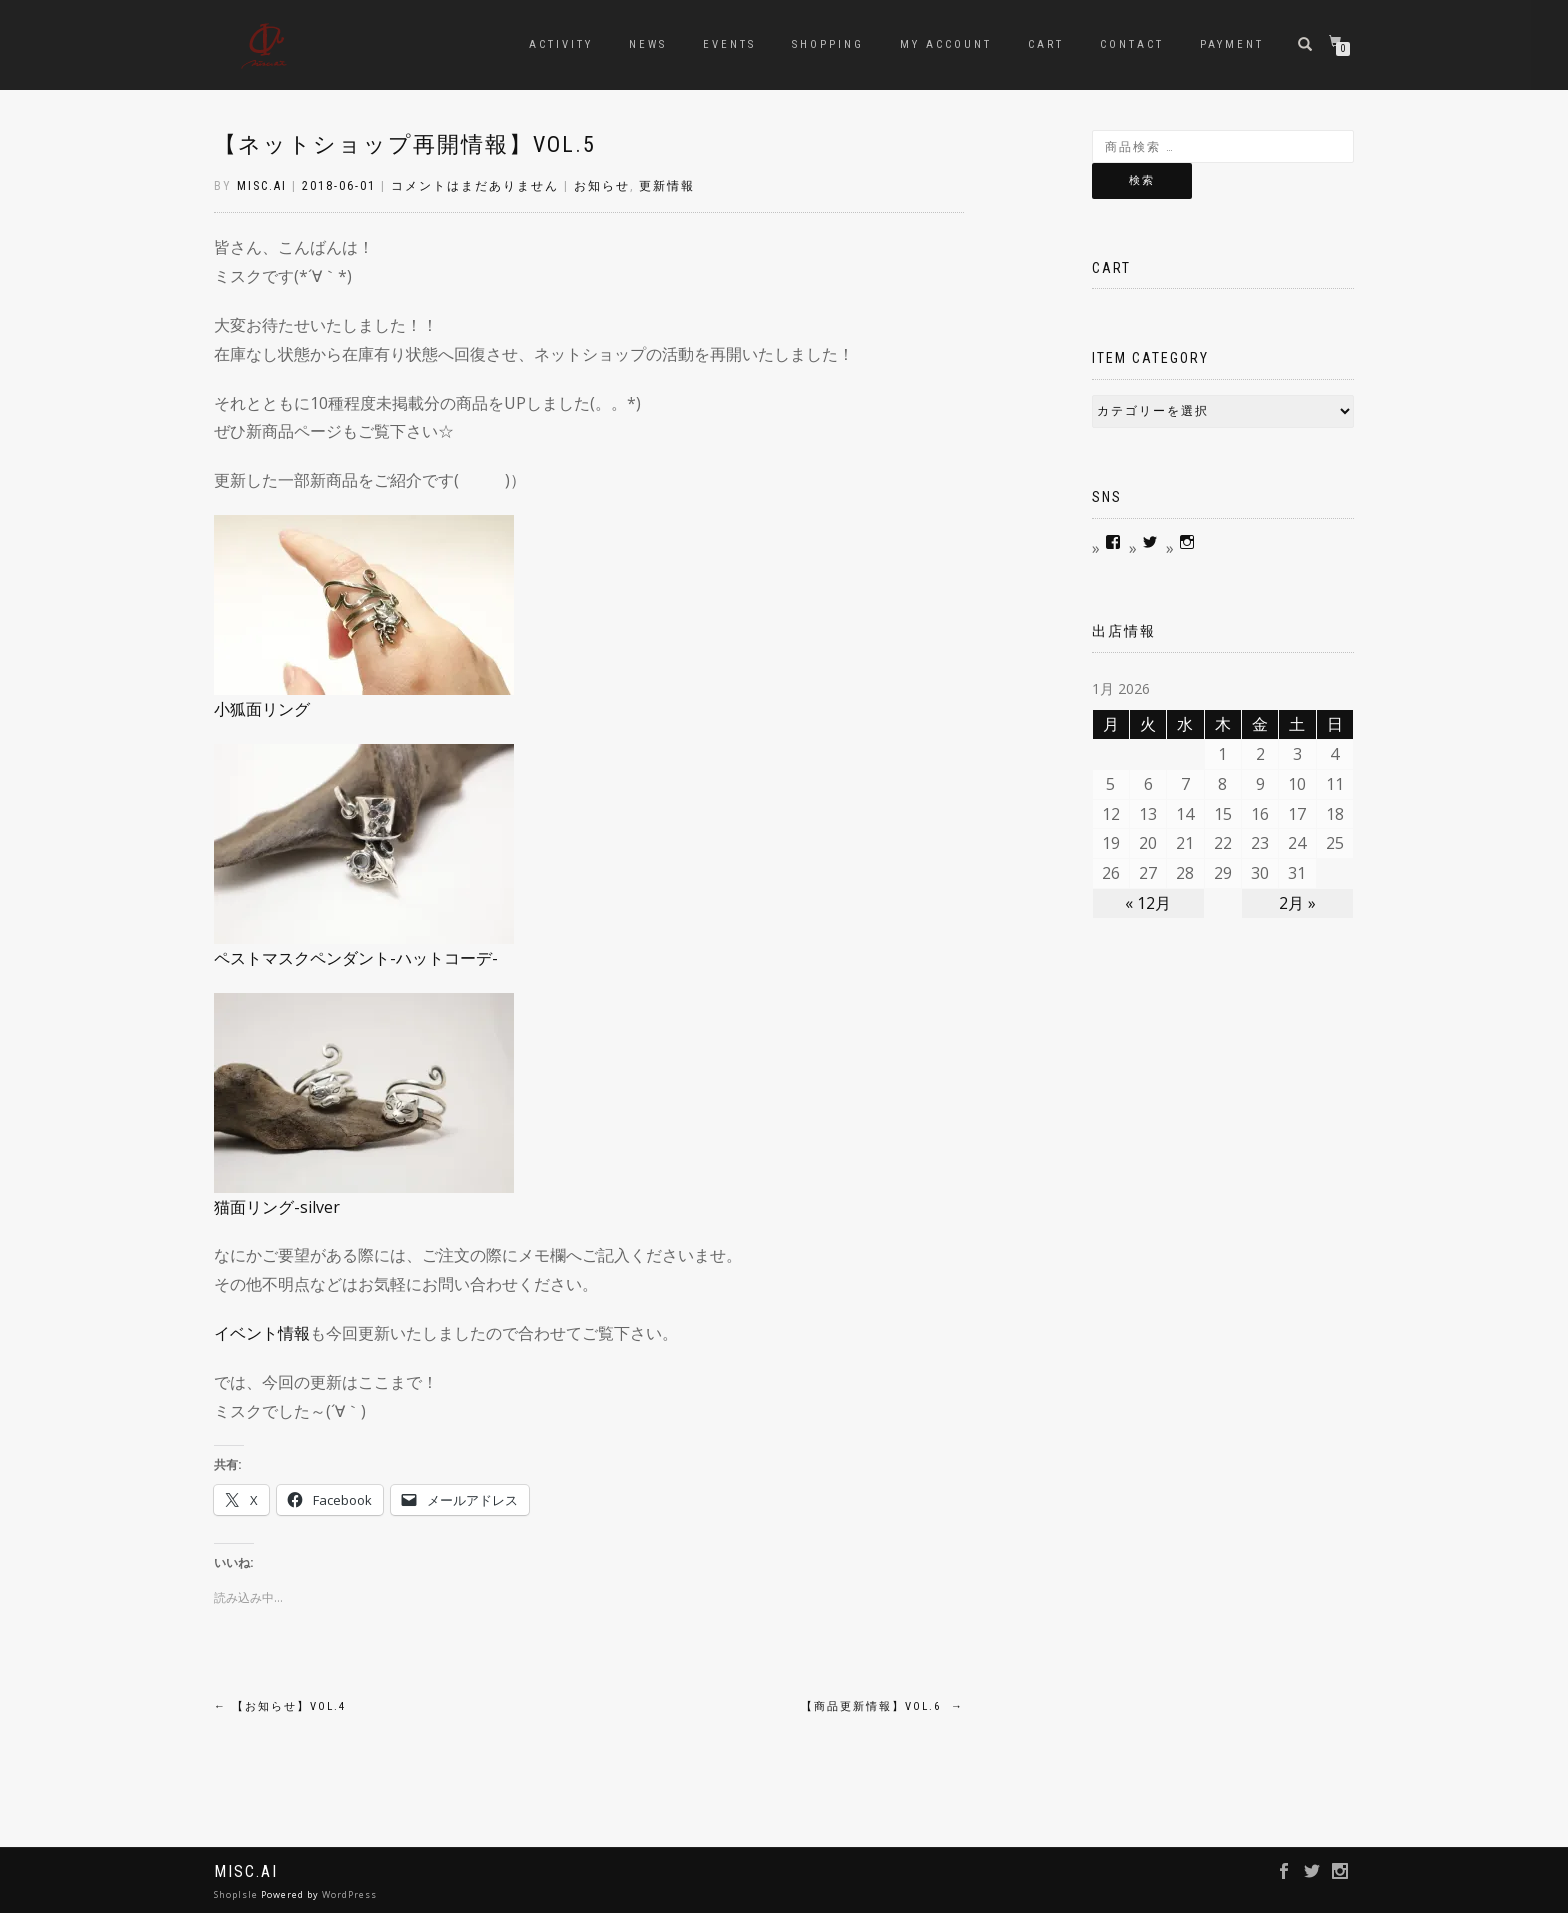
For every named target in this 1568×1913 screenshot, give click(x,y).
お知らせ (602, 186)
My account (946, 44)
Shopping (828, 44)
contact (1132, 44)
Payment (1232, 44)
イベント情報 (262, 1333)
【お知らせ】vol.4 (280, 1706)
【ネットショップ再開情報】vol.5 (405, 144)
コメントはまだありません (475, 186)
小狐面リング (262, 709)
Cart (1046, 44)
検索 (1142, 180)
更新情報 (667, 186)
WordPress (349, 1894)
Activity (561, 44)
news (648, 44)
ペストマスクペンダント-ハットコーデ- (356, 958)
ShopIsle (237, 1894)
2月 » (1297, 903)
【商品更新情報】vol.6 (882, 1706)
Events (729, 44)
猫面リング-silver (277, 1207)
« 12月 (1148, 903)
